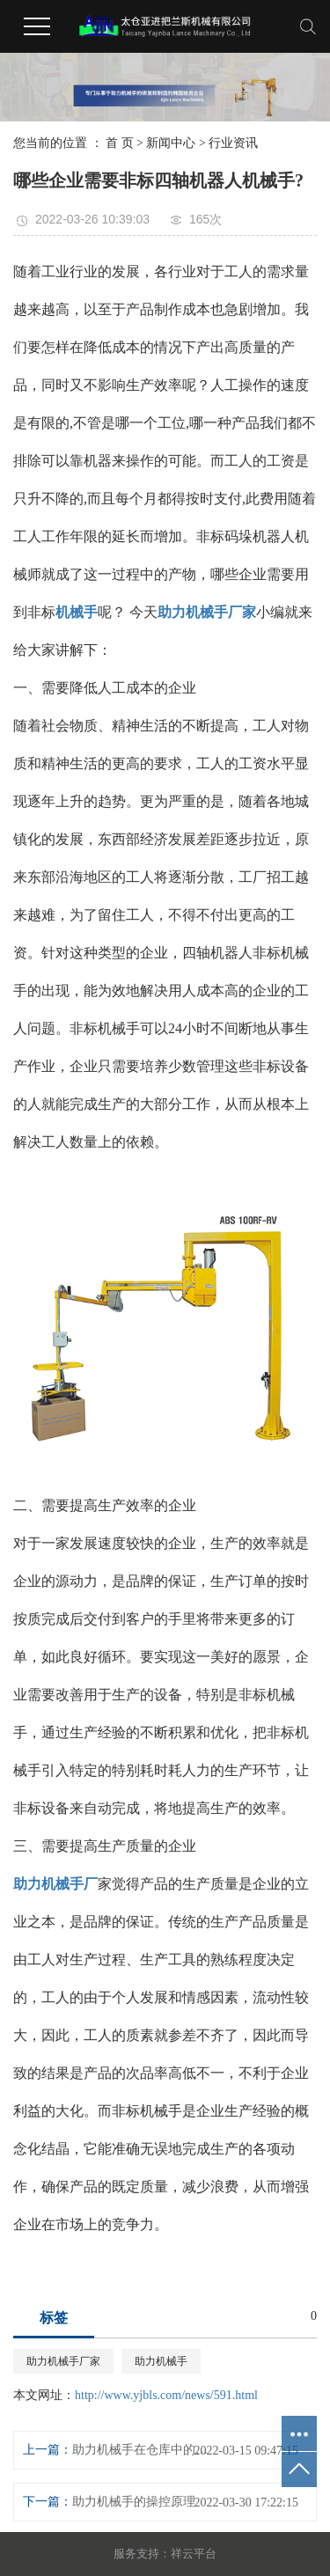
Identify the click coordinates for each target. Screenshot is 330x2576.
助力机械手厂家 (63, 2361)
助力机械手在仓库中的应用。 (143, 2449)
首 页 (120, 143)
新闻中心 (170, 143)
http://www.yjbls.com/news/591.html (166, 2395)
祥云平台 (193, 2553)
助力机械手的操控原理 (133, 2501)
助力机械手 (161, 2361)
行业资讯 (233, 143)
